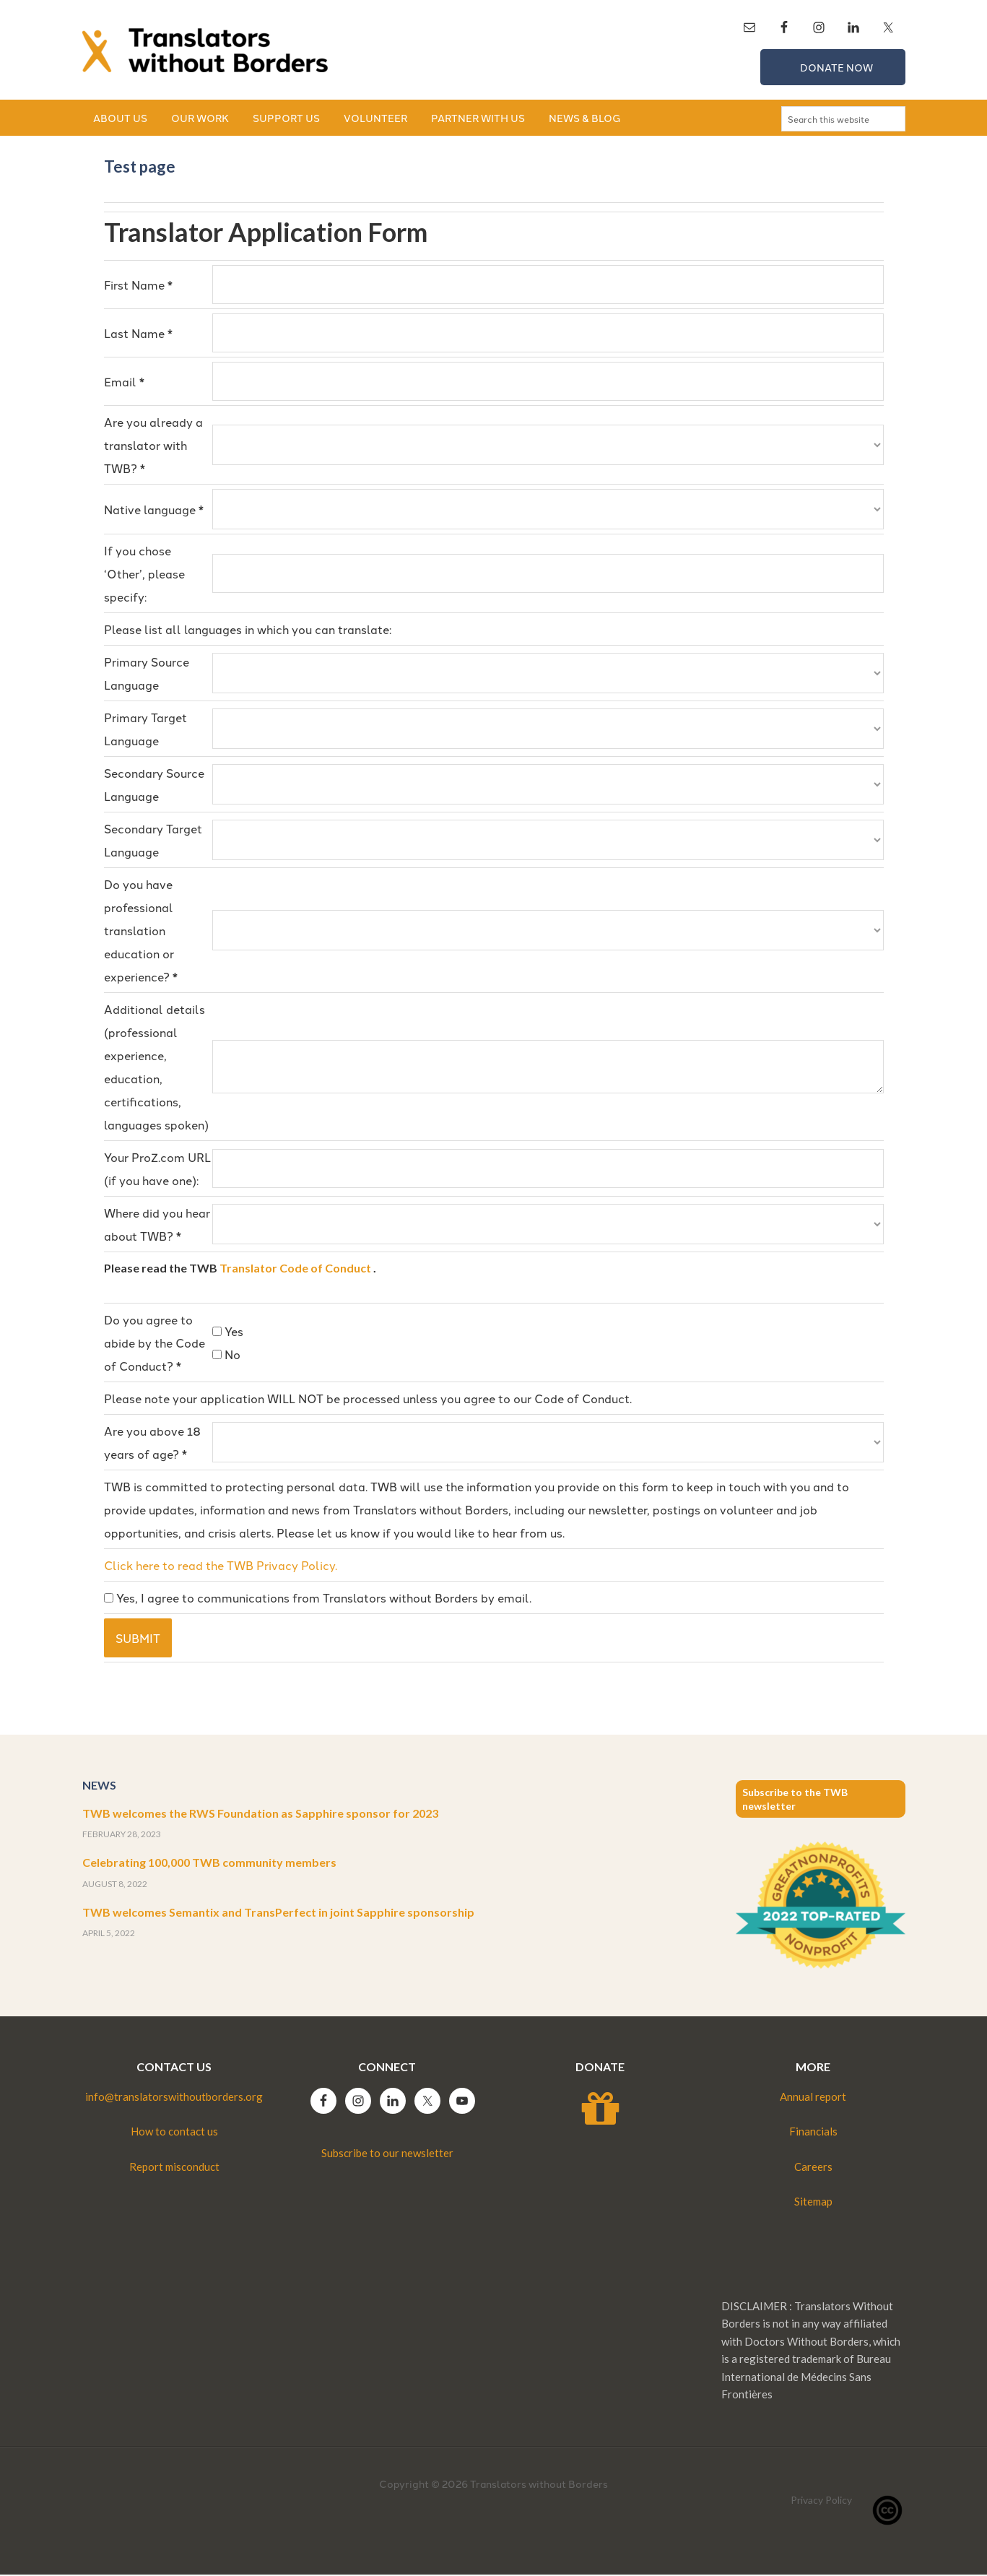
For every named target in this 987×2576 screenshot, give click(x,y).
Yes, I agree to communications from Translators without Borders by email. (317, 1599)
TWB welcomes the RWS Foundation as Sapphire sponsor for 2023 (260, 1814)
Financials (813, 2132)
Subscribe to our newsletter (387, 2154)
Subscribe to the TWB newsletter (795, 1800)
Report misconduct (174, 2167)
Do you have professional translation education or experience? (141, 931)
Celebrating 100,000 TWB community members (209, 1863)
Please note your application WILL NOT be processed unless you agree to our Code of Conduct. (368, 1400)
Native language (154, 511)
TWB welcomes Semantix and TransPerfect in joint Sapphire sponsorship (278, 1913)
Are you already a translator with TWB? (153, 446)
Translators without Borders (205, 50)
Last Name (138, 334)
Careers (813, 2167)
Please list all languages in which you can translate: (247, 630)
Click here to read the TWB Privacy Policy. (220, 1566)
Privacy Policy (821, 2501)
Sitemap (813, 2202)
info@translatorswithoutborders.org (174, 2097)
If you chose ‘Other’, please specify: (144, 575)
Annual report (813, 2097)
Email (124, 383)
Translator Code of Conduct (295, 1269)
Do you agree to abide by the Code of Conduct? (154, 1344)
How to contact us (174, 2132)
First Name (138, 286)
